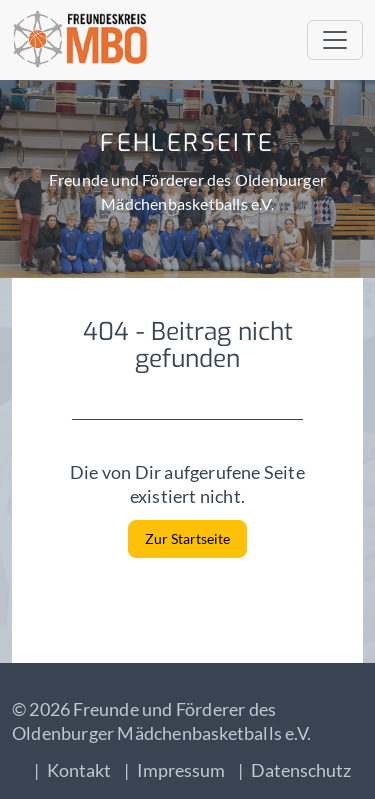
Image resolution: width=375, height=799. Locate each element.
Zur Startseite (187, 538)
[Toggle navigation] (335, 40)
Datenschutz (301, 770)
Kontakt (79, 770)
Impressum (181, 770)
